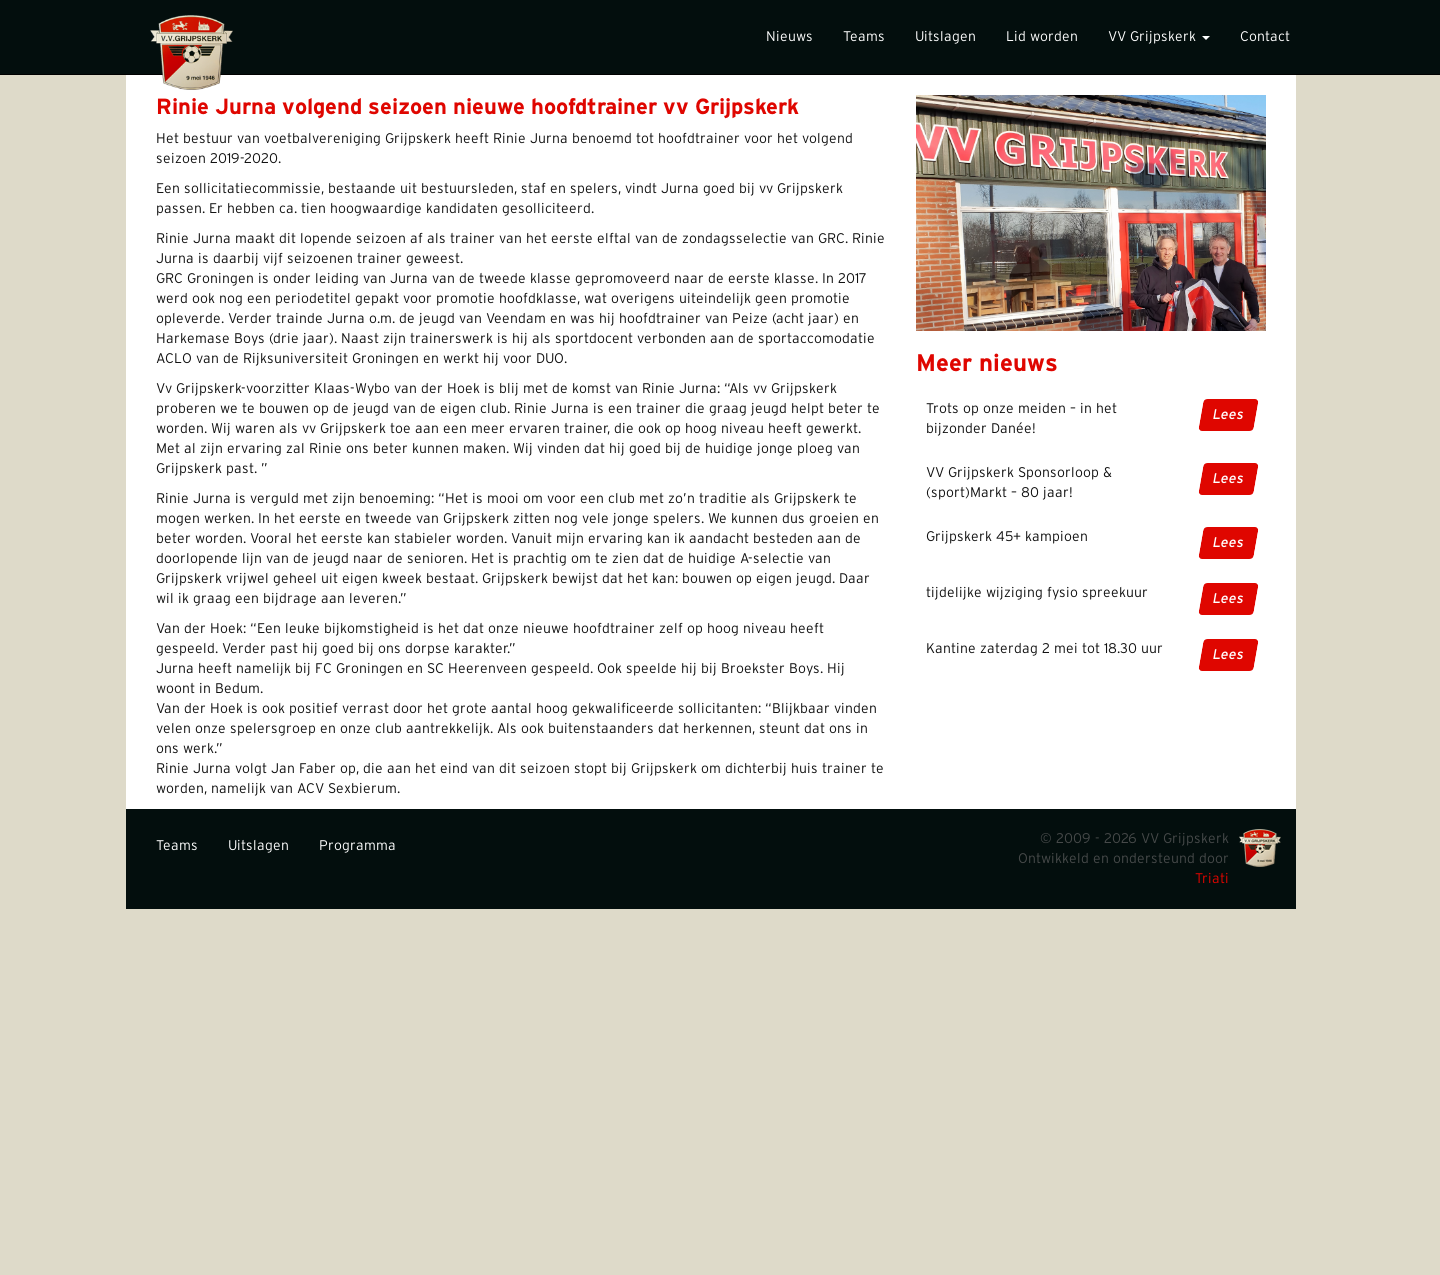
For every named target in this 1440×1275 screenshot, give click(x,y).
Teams (864, 37)
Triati (1212, 879)
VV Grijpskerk (1159, 37)
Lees (1228, 415)
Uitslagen (945, 37)
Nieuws (789, 37)
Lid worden (1042, 37)
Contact (1265, 37)
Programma (357, 846)
